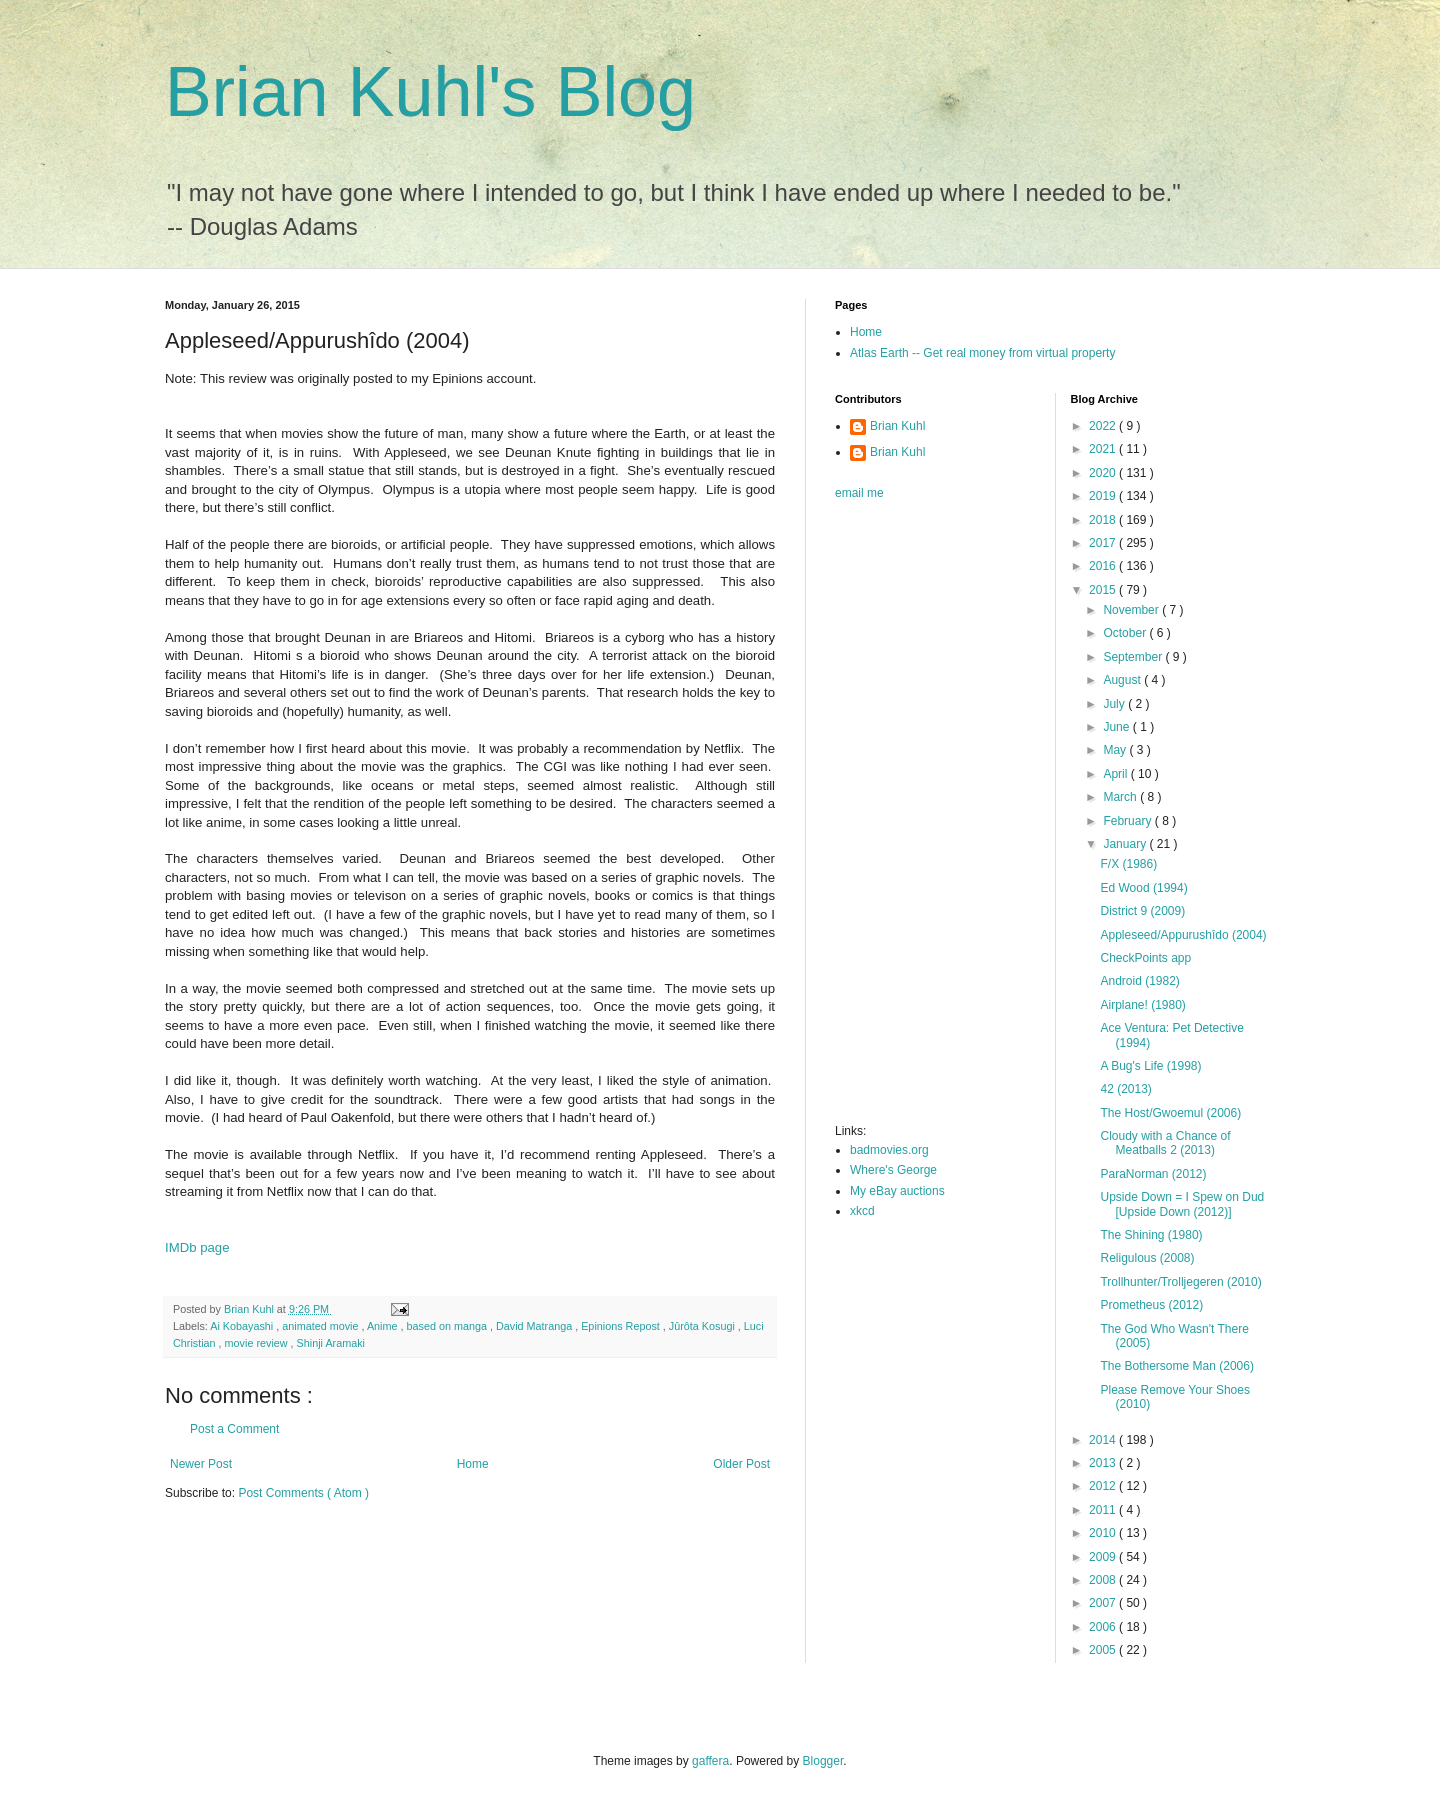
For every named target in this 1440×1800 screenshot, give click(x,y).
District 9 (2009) (1142, 911)
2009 (1104, 1557)
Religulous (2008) (1147, 1258)
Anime (384, 1326)
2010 (1104, 1533)
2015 (1104, 590)
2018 (1104, 520)
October (1126, 633)
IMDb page (197, 1247)
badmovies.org (889, 1150)
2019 (1104, 496)
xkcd (862, 1211)
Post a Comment (234, 1429)
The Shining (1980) (1151, 1235)
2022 (1104, 426)
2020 (1104, 473)
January (1126, 844)
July (1115, 704)
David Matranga (535, 1326)
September (1134, 657)
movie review (258, 1343)
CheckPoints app (1145, 958)
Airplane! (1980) (1142, 1005)
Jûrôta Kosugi (703, 1326)
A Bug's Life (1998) (1150, 1066)
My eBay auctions (897, 1191)
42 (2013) (1125, 1089)
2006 (1104, 1627)
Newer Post (201, 1464)
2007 (1104, 1603)
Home (473, 1464)
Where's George (893, 1170)
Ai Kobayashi (243, 1326)
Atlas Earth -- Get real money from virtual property (982, 353)
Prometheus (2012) (1151, 1305)
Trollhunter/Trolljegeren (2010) (1180, 1282)
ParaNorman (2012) (1153, 1174)
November (1132, 610)
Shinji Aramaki (331, 1343)
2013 (1104, 1463)
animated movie (321, 1326)
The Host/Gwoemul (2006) (1170, 1113)
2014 (1104, 1440)
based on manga (448, 1326)
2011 (1104, 1510)
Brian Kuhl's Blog (430, 92)
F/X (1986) (1128, 864)
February (1128, 821)
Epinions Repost (622, 1326)
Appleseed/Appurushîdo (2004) (1183, 935)
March (1121, 797)
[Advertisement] (915, 818)
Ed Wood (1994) (1143, 888)
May (1116, 750)
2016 (1104, 566)
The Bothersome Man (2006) (1176, 1366)
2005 (1104, 1650)
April (1116, 774)
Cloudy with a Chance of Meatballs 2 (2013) (1165, 1143)
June (1117, 727)
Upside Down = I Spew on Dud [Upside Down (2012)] (1182, 1204)
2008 (1104, 1580)
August (1123, 680)
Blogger (823, 1761)
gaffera (710, 1761)
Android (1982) (1139, 981)
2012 (1104, 1486)
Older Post (741, 1464)
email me (859, 493)
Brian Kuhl (897, 426)
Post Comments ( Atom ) (303, 1493)
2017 (1104, 543)
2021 (1104, 449)
